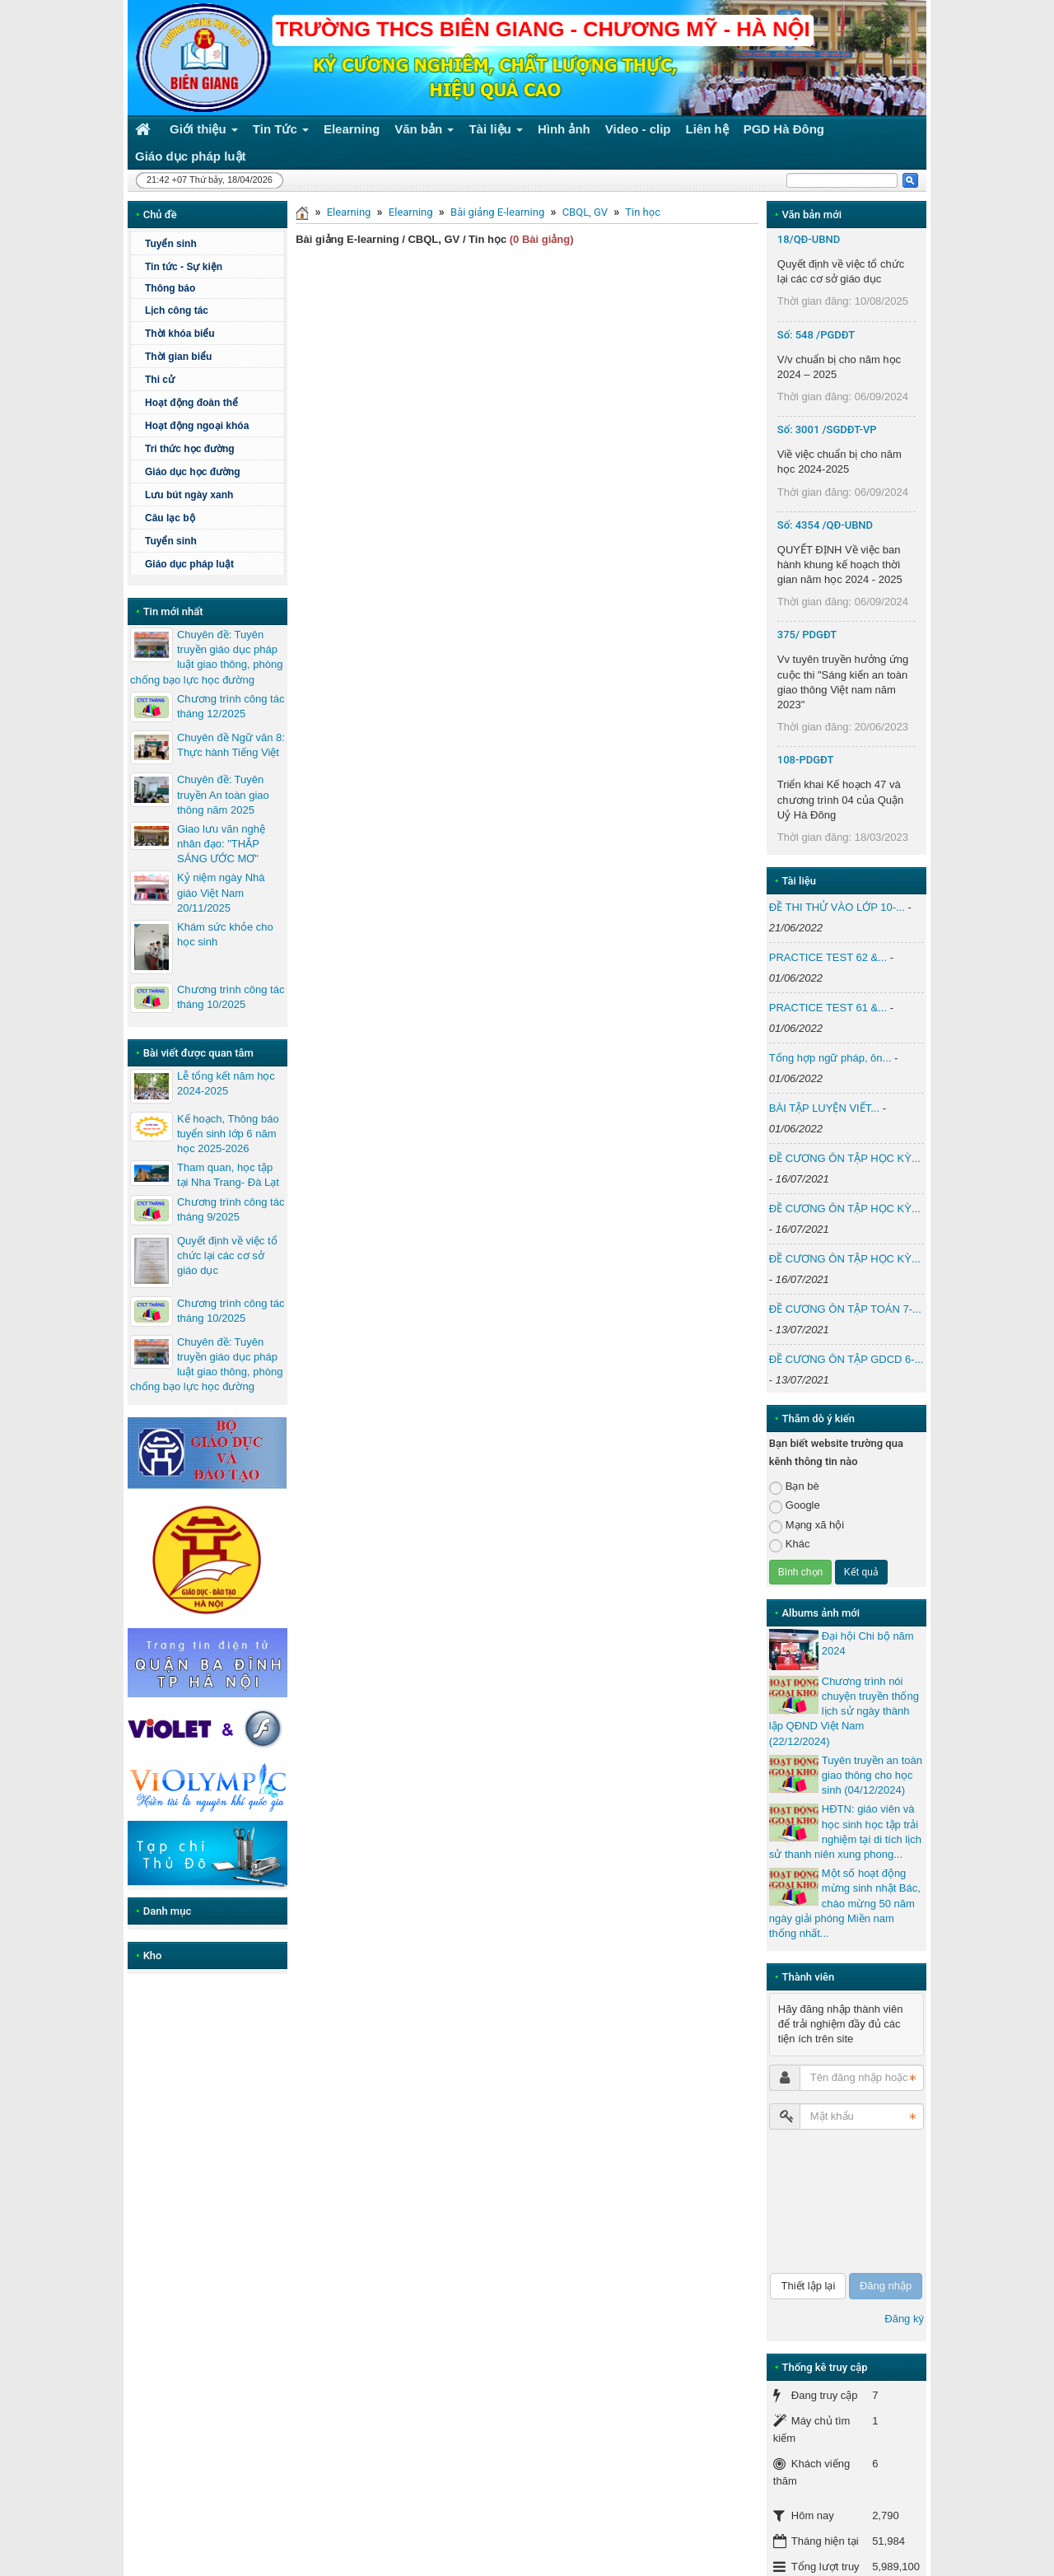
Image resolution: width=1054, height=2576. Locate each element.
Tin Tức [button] (281, 132)
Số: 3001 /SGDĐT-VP (827, 429)
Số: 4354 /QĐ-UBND (825, 525)
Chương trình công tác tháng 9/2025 (230, 1209)
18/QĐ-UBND (808, 239)
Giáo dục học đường (192, 472)
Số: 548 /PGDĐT (816, 335)
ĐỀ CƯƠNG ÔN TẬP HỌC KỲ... (845, 1158)
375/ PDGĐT (807, 634)
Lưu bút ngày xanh (189, 495)
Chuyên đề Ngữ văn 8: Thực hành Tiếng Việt (231, 744)
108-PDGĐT (805, 760)
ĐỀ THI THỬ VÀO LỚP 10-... (837, 907)
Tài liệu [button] (496, 132)
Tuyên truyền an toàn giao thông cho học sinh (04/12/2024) (872, 1775)
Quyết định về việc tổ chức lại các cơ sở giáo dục (227, 1255)
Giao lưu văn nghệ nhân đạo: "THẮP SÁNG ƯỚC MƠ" (221, 844)
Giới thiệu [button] (204, 132)
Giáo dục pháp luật (189, 564)
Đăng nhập (886, 2286)
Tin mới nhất (173, 611)
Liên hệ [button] (707, 129)
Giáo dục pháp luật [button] (190, 156)
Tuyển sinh (171, 244)
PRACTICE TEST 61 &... (828, 1007)
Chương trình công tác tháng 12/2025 (230, 706)
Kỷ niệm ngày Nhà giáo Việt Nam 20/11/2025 (221, 892)
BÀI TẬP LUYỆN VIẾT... (824, 1108)
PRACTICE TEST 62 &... (828, 957)
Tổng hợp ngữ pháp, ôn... (830, 1058)
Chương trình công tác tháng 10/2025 (230, 996)
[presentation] (836, 2201)
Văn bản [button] (424, 132)
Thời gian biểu (178, 356)
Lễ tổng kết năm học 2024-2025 (226, 1083)
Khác (789, 1545)
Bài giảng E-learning (497, 212)
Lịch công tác (176, 310)
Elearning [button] (352, 129)
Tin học (642, 212)
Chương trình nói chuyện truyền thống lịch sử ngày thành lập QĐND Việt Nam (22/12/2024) (844, 1711)
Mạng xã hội (806, 1526)
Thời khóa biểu (180, 333)
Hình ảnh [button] (564, 129)
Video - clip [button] (638, 129)
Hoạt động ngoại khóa (197, 426)
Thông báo (170, 288)
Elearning (349, 212)
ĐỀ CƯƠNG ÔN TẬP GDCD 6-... (846, 1359)
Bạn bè (794, 1487)
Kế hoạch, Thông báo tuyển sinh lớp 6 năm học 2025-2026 (228, 1134)
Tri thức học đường (190, 449)
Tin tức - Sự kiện (183, 267)
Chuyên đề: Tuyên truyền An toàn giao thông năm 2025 (223, 794)
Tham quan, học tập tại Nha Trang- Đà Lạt (228, 1174)
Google (794, 1506)
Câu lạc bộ (170, 518)
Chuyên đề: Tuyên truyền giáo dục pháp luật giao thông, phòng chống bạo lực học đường (206, 657)
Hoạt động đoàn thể (191, 402)
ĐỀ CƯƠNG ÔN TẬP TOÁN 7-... (845, 1309)
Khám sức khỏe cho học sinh (225, 934)
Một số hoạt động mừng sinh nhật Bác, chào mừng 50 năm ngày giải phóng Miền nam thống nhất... (845, 1903)
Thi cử (160, 379)
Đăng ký (904, 2318)
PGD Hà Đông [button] (784, 129)
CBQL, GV (585, 212)
